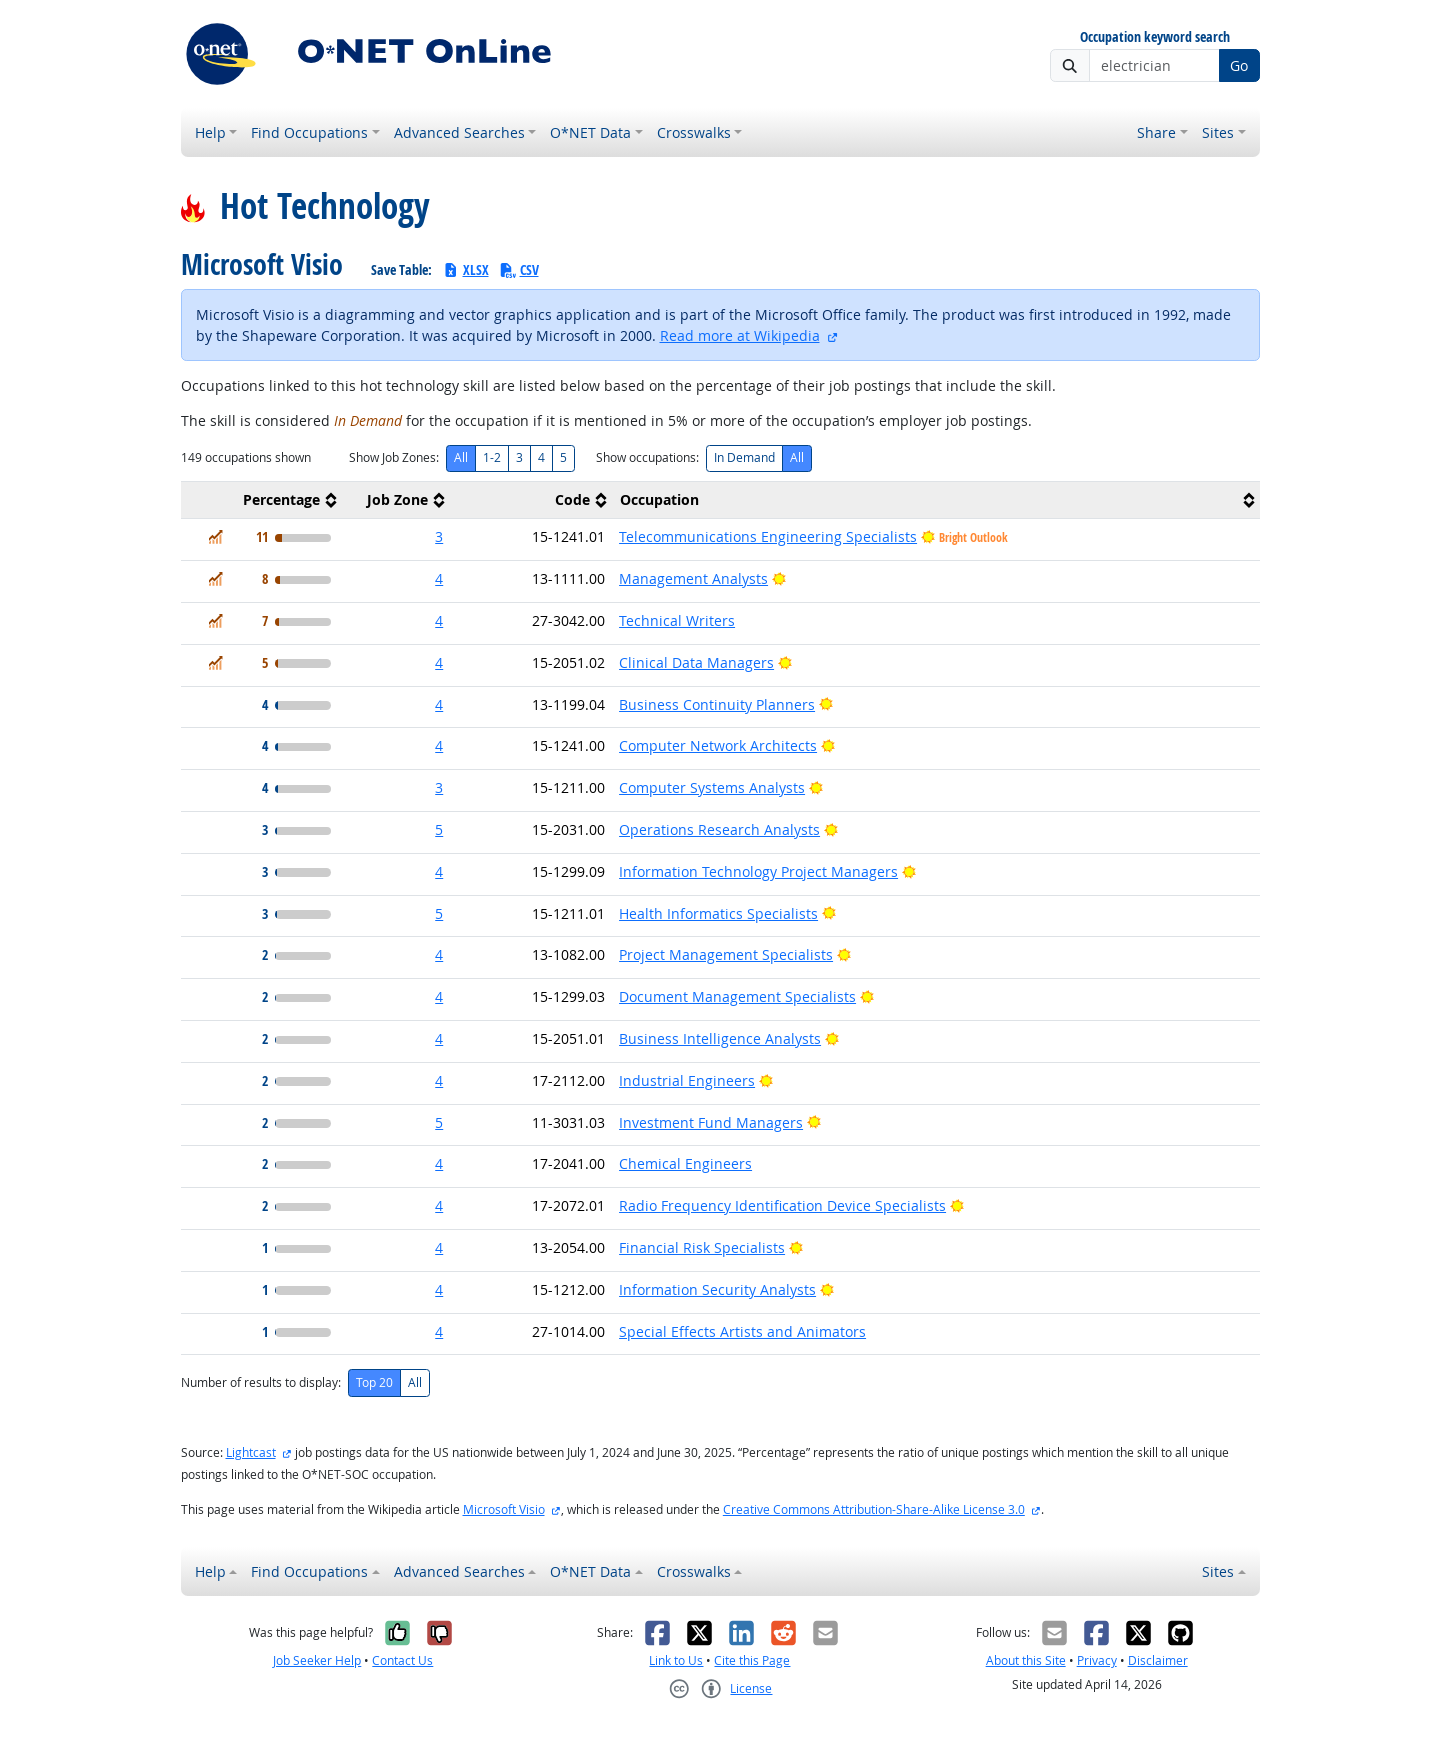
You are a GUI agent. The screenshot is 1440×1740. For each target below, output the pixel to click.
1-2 (492, 457)
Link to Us (676, 1660)
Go (1239, 65)
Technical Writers (677, 620)
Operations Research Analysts (719, 829)
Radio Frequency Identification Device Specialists (782, 1205)
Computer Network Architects (718, 745)
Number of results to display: (261, 1382)
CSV (519, 269)
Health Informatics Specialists (718, 913)
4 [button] (439, 578)
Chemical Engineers (685, 1163)
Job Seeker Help (317, 1660)
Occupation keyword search (1155, 37)
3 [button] (439, 536)
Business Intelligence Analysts (720, 1038)
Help (210, 132)
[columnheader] (262, 500)
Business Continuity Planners (717, 704)
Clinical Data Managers (696, 662)
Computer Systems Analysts (712, 787)
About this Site (1026, 1660)
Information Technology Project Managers (758, 871)
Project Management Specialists (726, 954)
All (461, 457)
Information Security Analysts (717, 1289)
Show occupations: (647, 457)
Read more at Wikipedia (740, 335)
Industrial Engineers (687, 1080)
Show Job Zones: (394, 457)
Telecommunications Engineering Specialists (768, 536)
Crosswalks (694, 132)
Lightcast (251, 1452)
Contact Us (402, 1660)
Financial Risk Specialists (702, 1247)
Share (1156, 132)
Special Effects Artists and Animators (742, 1331)
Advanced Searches (459, 132)
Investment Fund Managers (711, 1122)
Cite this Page (752, 1660)
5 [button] (439, 829)
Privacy (1097, 1660)
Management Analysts (693, 578)
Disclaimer (1158, 1660)
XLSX (465, 269)
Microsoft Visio (504, 1509)
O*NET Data (590, 132)
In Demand (744, 457)
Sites (1218, 132)
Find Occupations (309, 132)
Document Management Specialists (737, 996)
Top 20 (374, 1382)
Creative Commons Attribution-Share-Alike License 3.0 (874, 1509)
